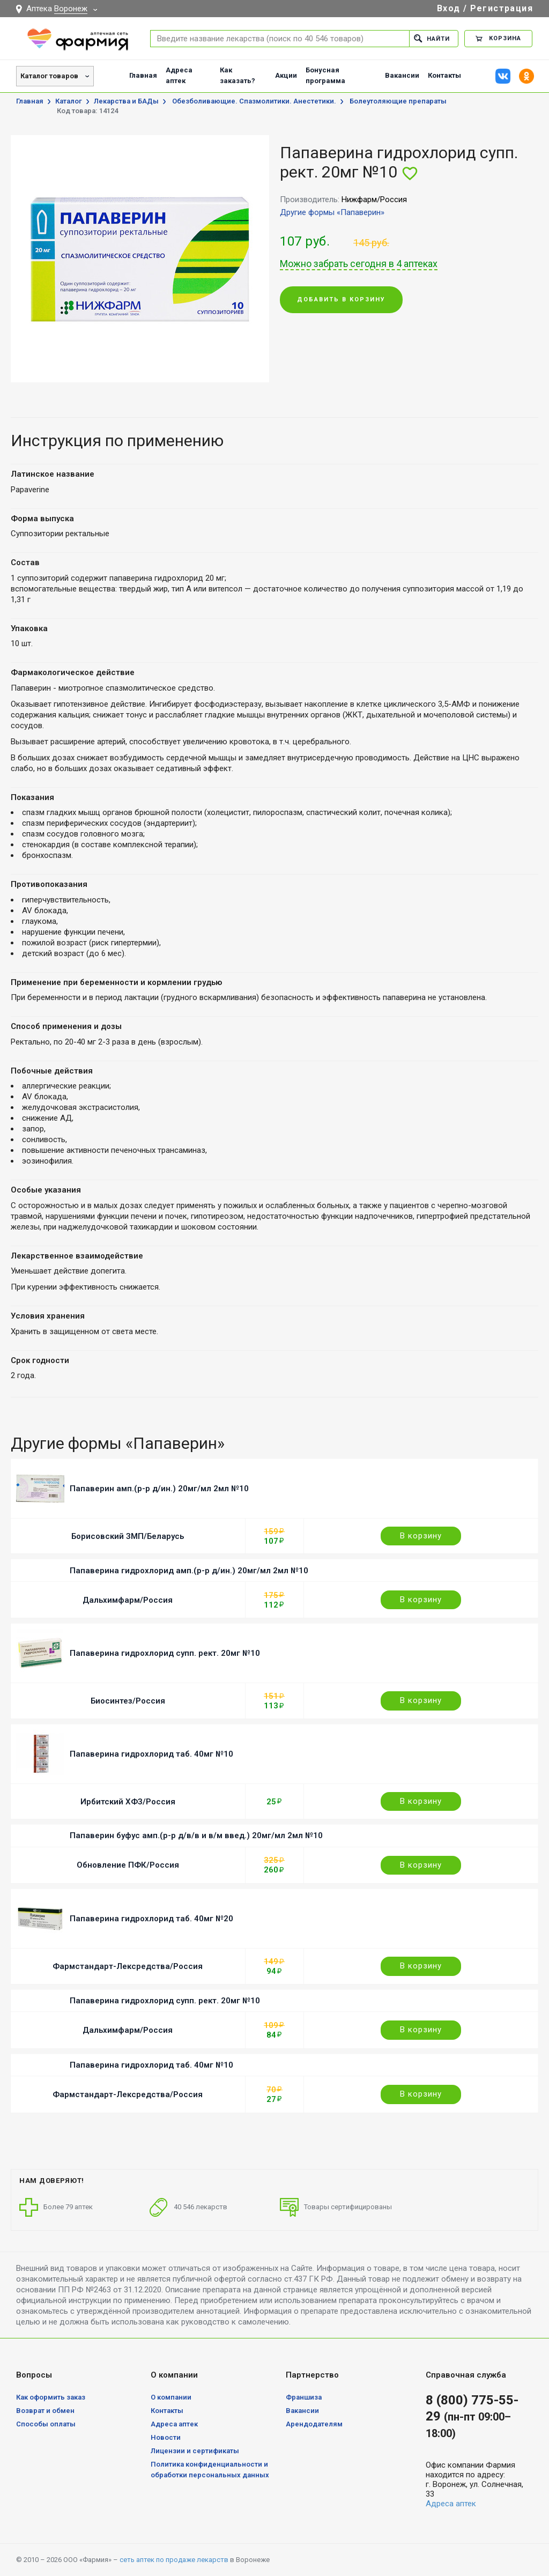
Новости (166, 2437)
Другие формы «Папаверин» (332, 212)
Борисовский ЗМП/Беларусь (127, 1536)
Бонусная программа (325, 75)
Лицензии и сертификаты (195, 2451)
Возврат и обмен (45, 2411)
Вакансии (402, 75)
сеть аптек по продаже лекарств (174, 2560)
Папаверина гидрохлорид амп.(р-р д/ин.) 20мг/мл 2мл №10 (189, 1570)
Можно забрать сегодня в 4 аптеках (358, 263)
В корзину (421, 1536)
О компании (171, 2397)
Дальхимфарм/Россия (128, 1600)
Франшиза (304, 2397)
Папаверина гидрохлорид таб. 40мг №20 (151, 1918)
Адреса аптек (179, 75)
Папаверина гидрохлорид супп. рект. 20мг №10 (165, 1653)
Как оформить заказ (50, 2397)
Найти (432, 38)
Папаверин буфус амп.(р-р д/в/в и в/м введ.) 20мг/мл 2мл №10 (196, 1835)
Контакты (444, 75)
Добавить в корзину (341, 299)
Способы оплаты (46, 2424)
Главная (143, 75)
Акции (286, 75)
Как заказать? (237, 75)
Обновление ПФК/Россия (128, 1865)
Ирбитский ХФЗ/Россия (127, 1802)
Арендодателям (314, 2424)
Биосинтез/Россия (128, 1701)
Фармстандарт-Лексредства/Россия (128, 1966)
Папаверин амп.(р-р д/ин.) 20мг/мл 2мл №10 (159, 1488)
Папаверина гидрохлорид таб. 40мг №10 (151, 1754)
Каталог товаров (49, 76)
